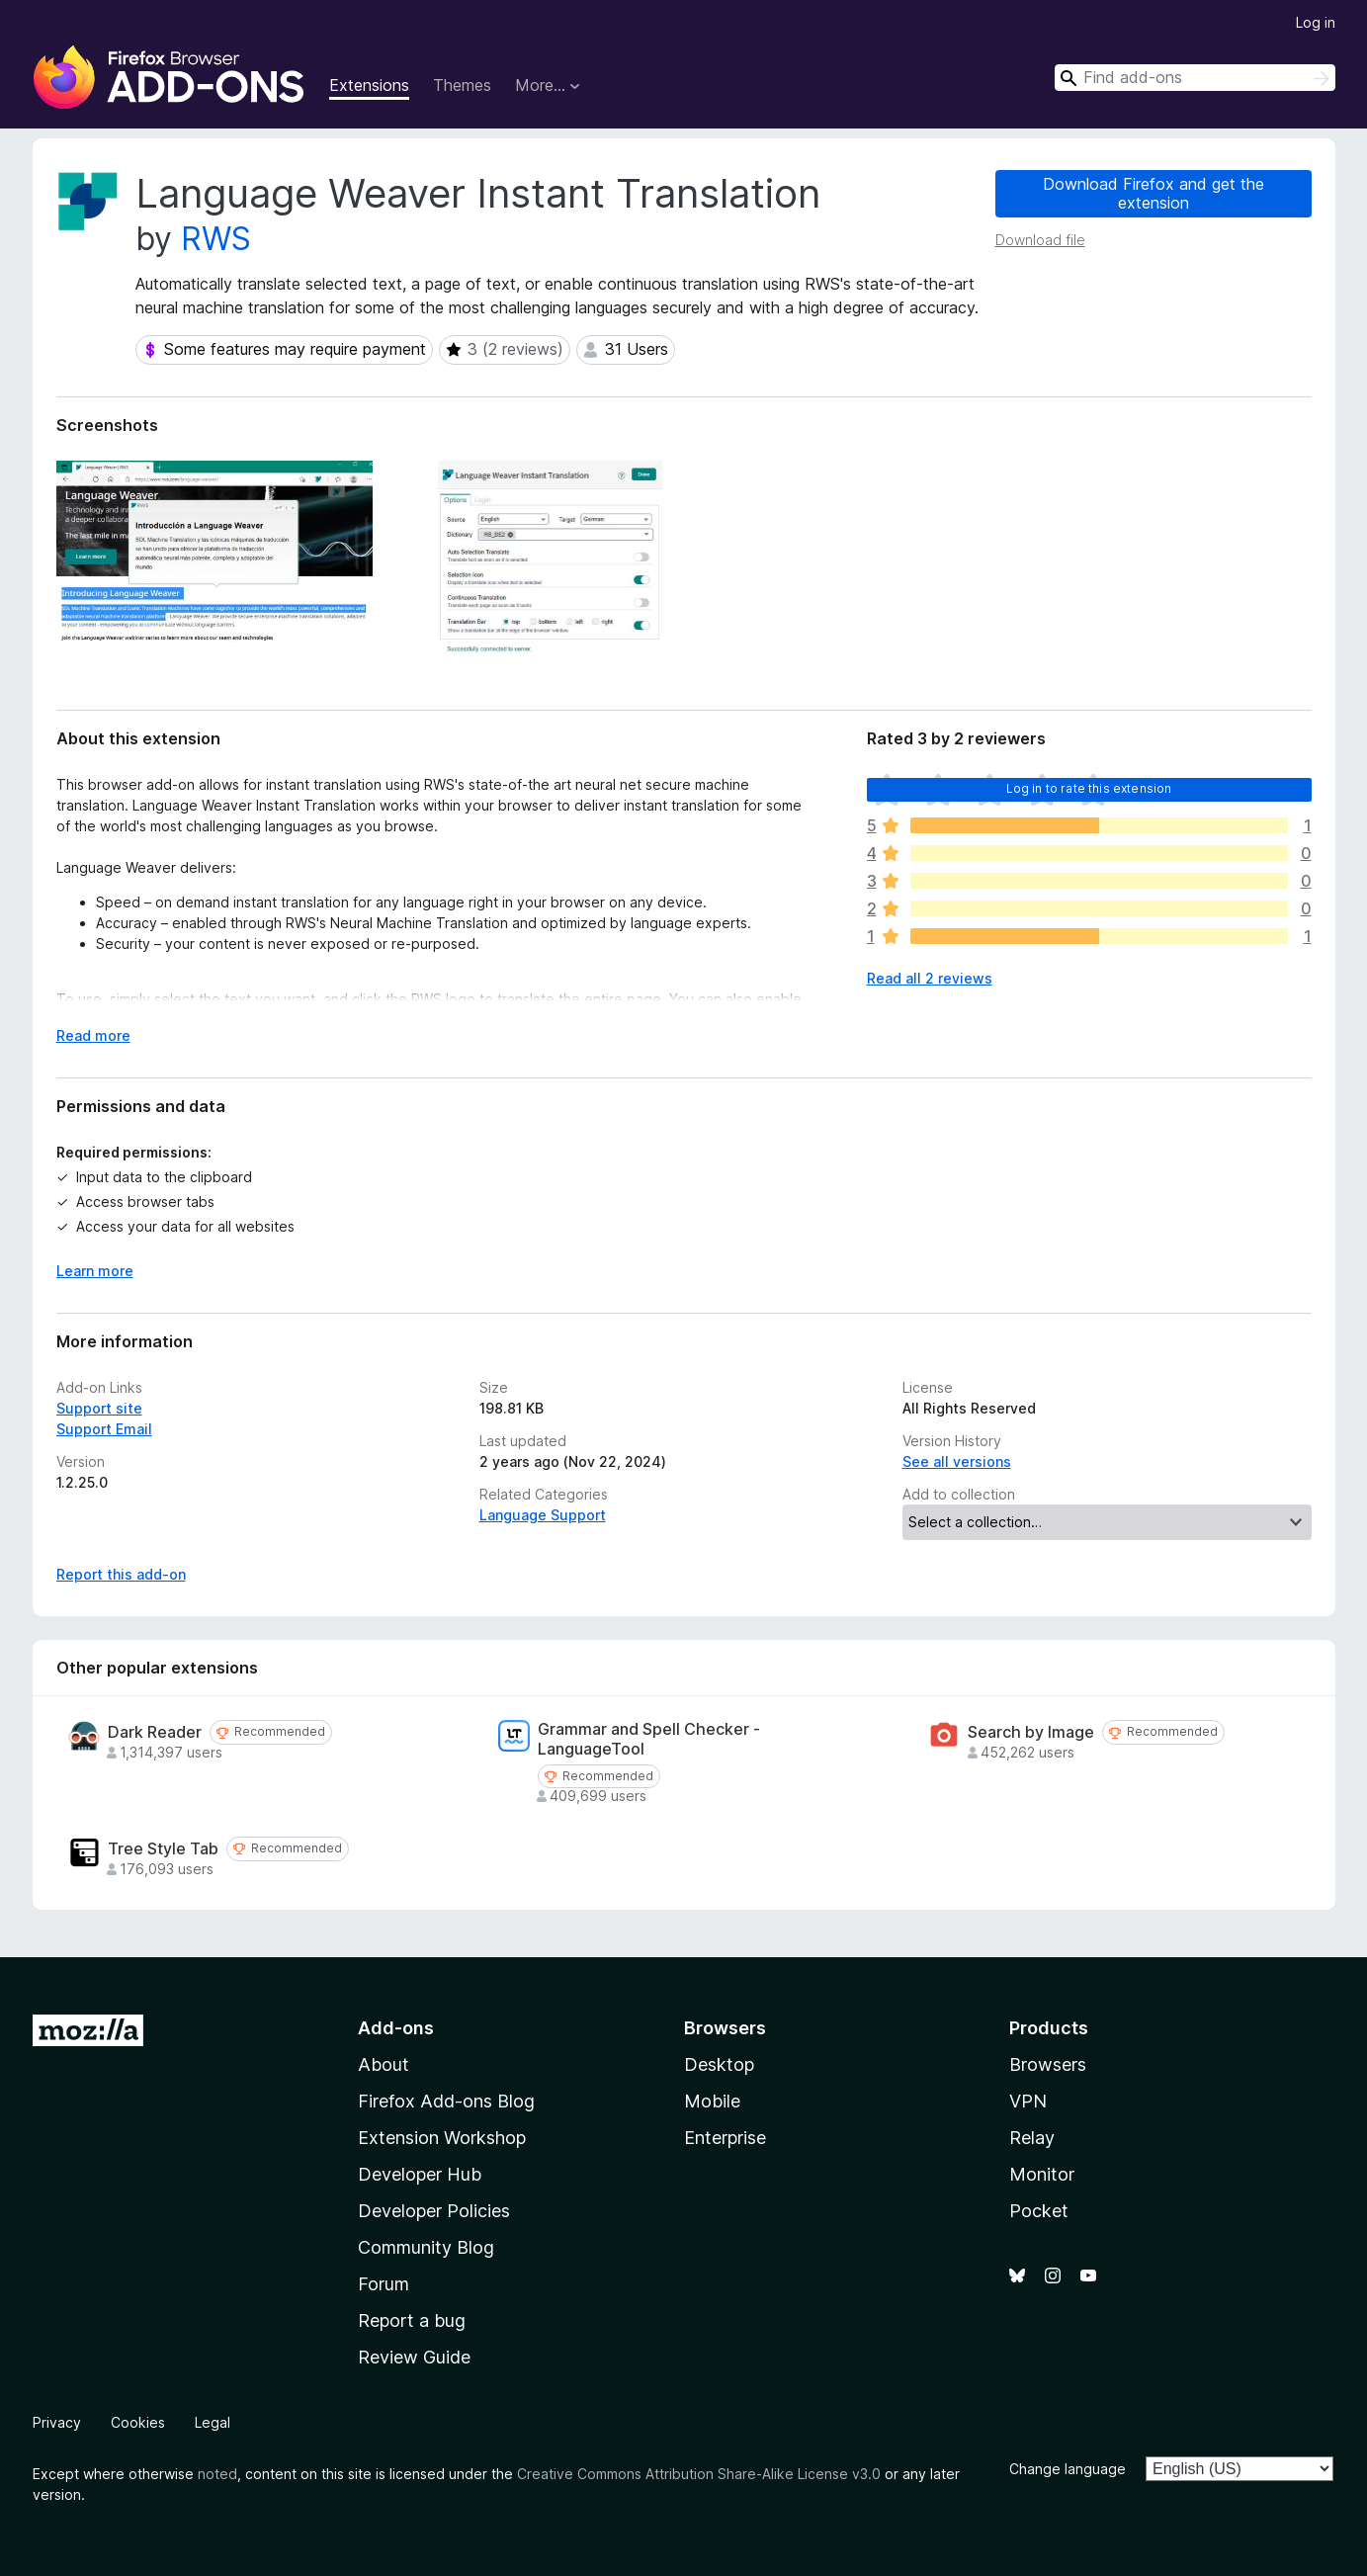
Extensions (369, 85)
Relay (1032, 2137)
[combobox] (1195, 77)
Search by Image (1031, 1732)
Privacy (57, 2422)
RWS (216, 238)
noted (217, 2473)
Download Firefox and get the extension (1153, 193)
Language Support (542, 1514)
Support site (99, 1408)
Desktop (719, 2064)
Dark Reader (155, 1732)
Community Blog (426, 2247)
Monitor (1041, 2174)
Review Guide (414, 2357)
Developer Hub (419, 2174)
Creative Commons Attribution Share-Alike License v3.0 (699, 2473)
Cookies (138, 2422)
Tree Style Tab (163, 1849)
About (383, 2064)
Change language (1067, 2468)
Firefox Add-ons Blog (446, 2101)
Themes (462, 85)
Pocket (1038, 2210)
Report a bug (412, 2320)
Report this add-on (121, 1574)
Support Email (104, 1428)
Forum (383, 2284)
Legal (212, 2422)
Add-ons (396, 2028)
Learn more (94, 1270)
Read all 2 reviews (929, 978)
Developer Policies (434, 2210)
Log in (1315, 22)
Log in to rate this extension (1089, 788)
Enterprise (725, 2137)
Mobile (712, 2101)
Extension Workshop (442, 2137)
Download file (1040, 239)
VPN (1028, 2101)
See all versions (956, 1461)
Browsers (1047, 2064)
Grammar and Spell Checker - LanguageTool (649, 1739)
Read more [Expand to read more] (93, 1035)
